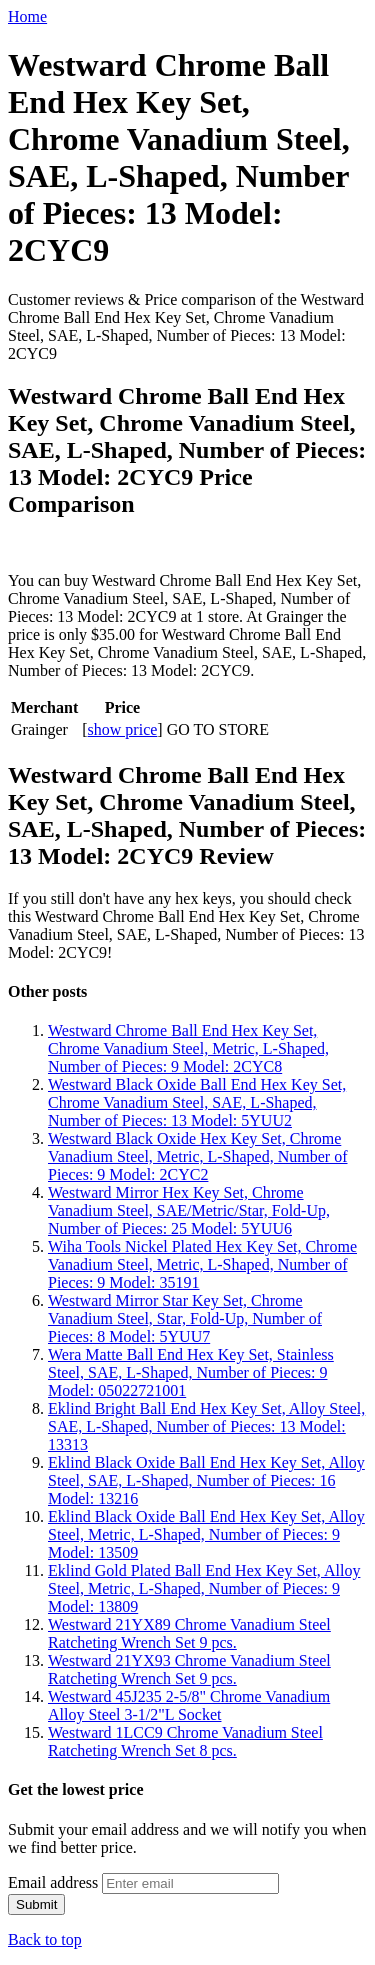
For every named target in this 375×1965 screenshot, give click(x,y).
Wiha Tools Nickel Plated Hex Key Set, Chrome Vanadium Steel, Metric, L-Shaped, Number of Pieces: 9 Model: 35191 (202, 1264)
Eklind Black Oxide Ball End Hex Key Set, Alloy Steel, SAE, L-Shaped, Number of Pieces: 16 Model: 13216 (206, 1480)
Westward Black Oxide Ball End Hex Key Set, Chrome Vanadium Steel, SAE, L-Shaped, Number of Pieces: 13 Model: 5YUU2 (197, 1102)
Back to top (45, 1939)
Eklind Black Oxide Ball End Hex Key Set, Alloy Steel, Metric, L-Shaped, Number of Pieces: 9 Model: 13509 (206, 1534)
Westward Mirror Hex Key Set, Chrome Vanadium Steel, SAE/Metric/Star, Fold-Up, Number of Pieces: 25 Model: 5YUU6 (189, 1210)
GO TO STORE (218, 729)
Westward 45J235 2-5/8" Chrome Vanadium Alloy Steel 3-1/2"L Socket (189, 1705)
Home (27, 16)
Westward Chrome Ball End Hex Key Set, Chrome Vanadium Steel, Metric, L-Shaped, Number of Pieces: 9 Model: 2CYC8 (188, 1048)
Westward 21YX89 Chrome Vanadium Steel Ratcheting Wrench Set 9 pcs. (189, 1633)
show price (123, 729)
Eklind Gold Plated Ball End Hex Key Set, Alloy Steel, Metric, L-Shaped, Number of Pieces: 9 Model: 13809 (204, 1588)
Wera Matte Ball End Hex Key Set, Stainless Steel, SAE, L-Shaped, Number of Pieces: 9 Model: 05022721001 (191, 1372)
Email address (53, 1882)
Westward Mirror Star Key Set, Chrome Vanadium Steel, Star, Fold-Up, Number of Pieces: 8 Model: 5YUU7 (185, 1318)
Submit (36, 1904)
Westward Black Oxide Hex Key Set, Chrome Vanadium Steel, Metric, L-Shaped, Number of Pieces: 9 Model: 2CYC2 (197, 1156)
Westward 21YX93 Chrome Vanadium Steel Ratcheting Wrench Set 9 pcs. (189, 1669)
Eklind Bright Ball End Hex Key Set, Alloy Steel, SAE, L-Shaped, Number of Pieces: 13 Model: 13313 (206, 1426)
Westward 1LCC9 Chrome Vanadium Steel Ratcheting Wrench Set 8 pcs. (185, 1741)
